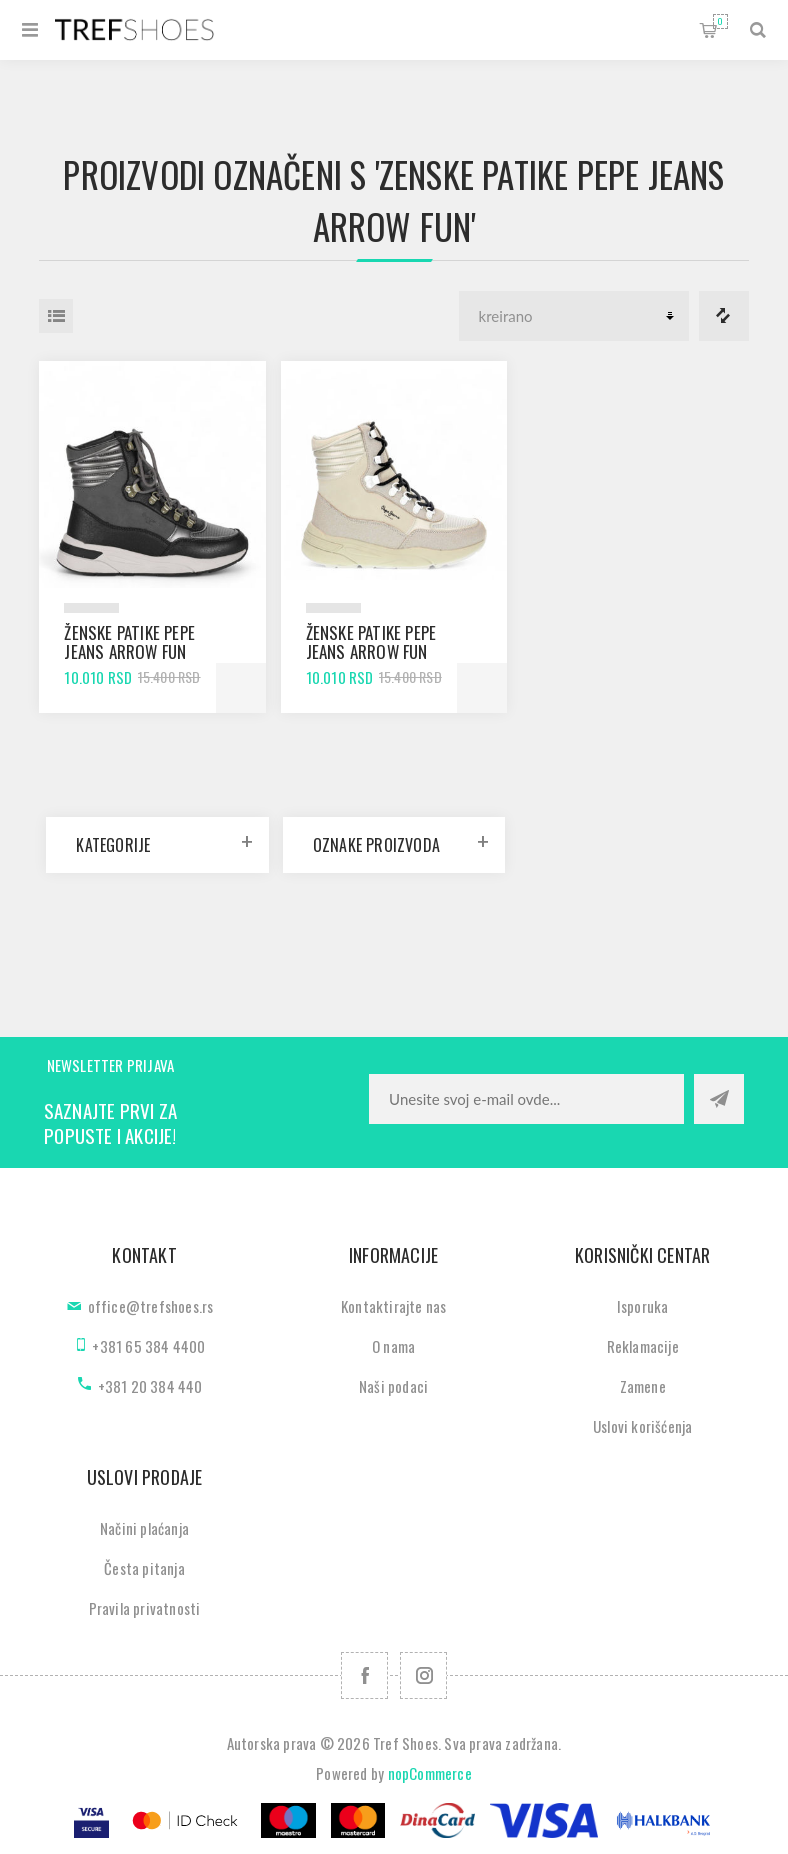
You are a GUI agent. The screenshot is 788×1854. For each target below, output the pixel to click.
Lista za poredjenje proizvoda (724, 316)
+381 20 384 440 (150, 1386)
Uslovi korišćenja (642, 1426)
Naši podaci (393, 1386)
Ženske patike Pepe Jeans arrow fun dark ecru (371, 651)
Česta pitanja (144, 1568)
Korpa (720, 21)
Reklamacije (643, 1346)
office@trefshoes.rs (151, 1306)
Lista (56, 316)
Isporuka (643, 1306)
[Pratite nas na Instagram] (423, 1675)
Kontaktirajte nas (393, 1306)
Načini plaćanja (144, 1528)
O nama (393, 1346)
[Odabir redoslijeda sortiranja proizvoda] (574, 316)
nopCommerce (430, 1773)
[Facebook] (364, 1675)
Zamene (643, 1386)
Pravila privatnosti (145, 1608)
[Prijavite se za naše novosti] (526, 1099)
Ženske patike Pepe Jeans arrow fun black (129, 651)
